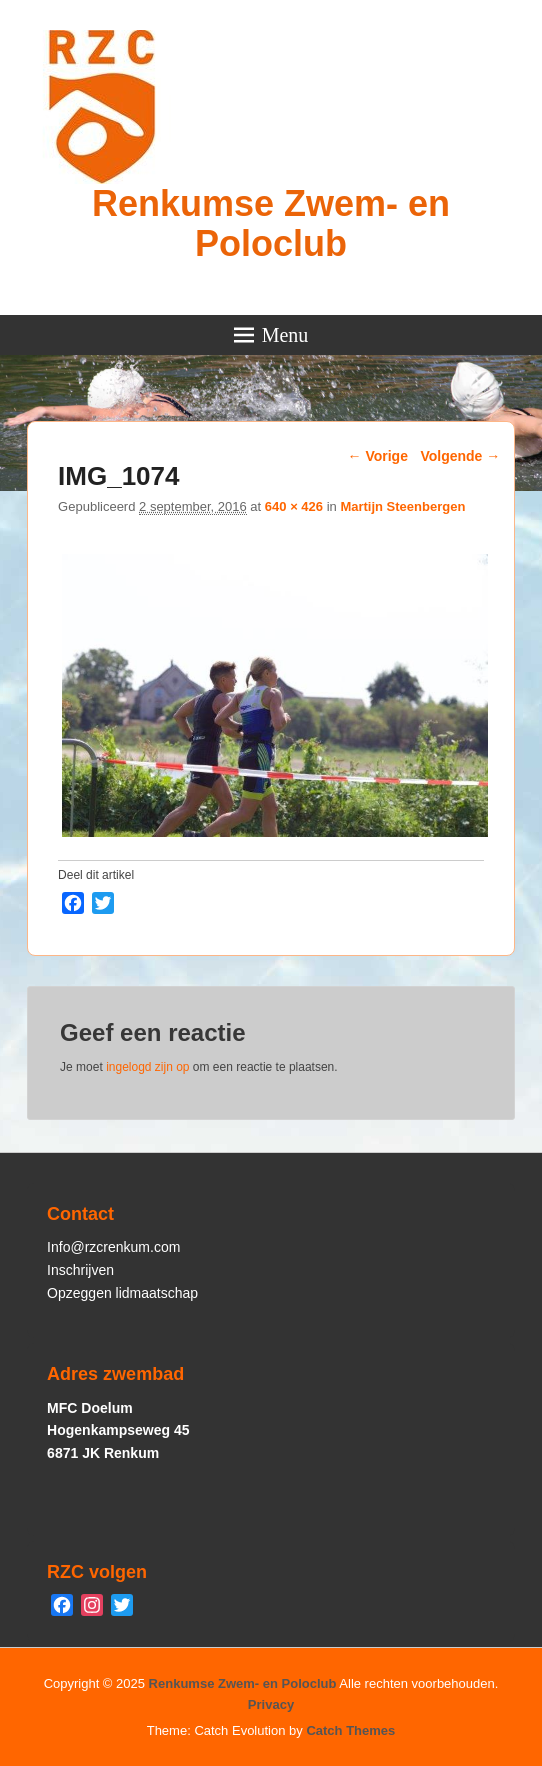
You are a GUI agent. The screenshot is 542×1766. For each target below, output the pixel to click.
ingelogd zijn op (147, 1067)
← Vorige (378, 456)
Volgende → (460, 456)
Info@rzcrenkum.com (113, 1247)
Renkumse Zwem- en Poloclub (271, 223)
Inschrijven (80, 1270)
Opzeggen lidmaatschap (122, 1293)
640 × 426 (294, 506)
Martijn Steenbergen (402, 506)
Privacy (271, 1704)
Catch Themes (350, 1730)
